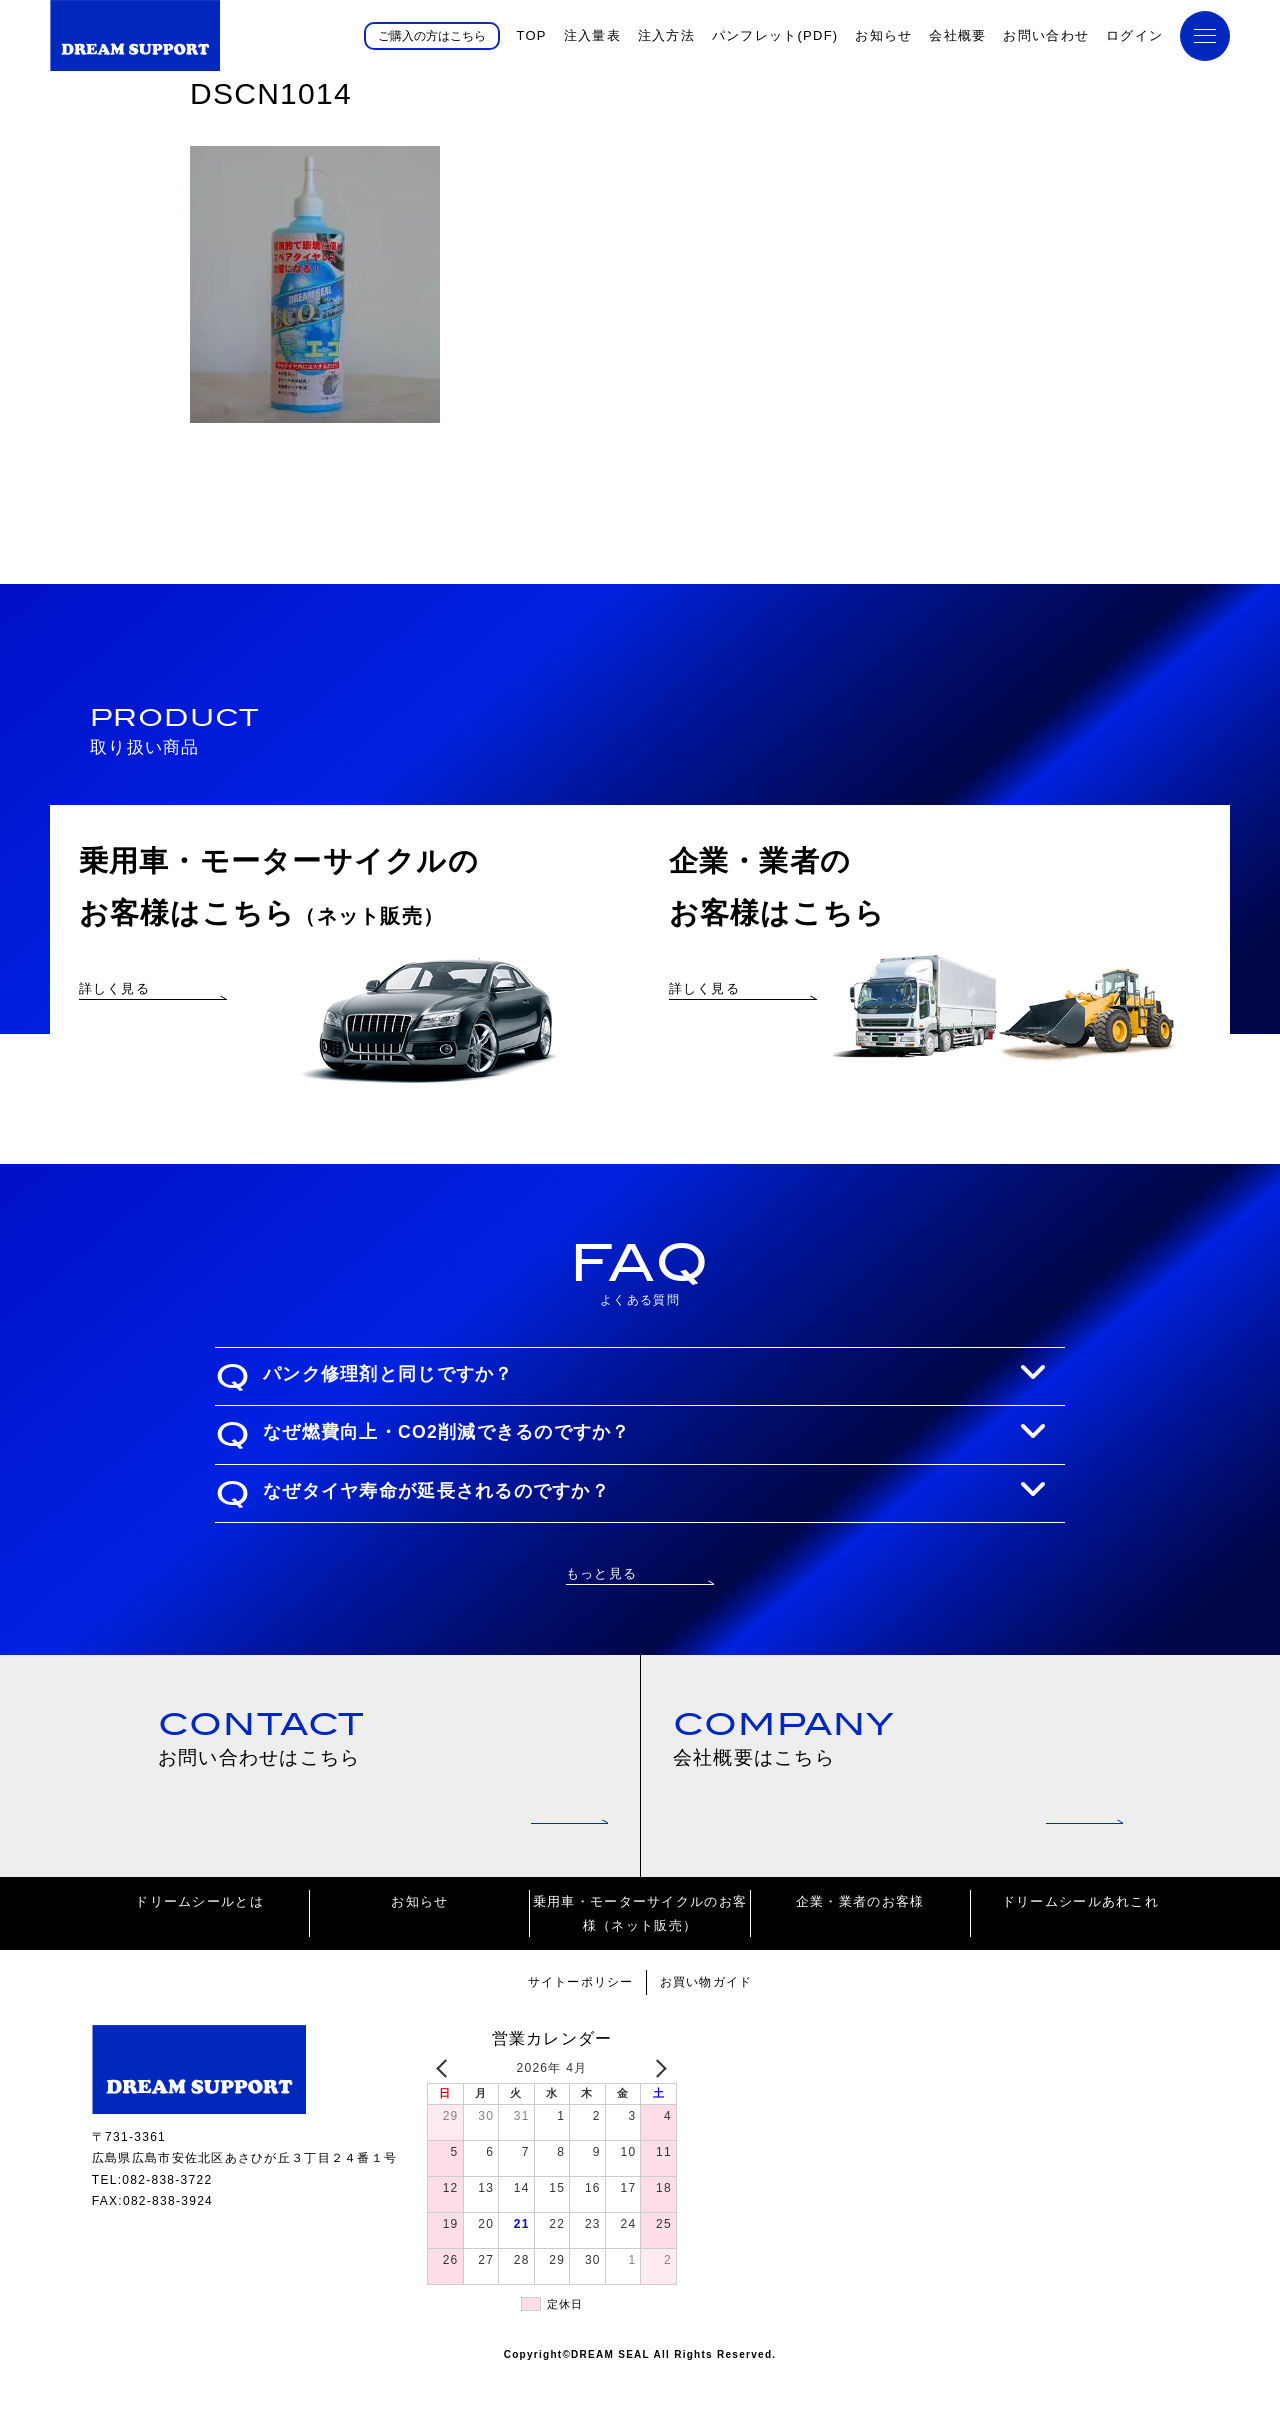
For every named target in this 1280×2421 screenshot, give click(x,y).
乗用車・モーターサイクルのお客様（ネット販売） (640, 1959)
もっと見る (601, 1612)
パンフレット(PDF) (775, 35)
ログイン (1134, 35)
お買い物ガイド (710, 2027)
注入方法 (666, 35)
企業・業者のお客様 (860, 1947)
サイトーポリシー (577, 2027)
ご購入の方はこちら (432, 35)
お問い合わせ (1046, 35)
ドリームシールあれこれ (1080, 1947)
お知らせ (883, 35)
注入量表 (592, 35)
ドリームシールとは (199, 1947)
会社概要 (957, 35)
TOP (531, 35)
